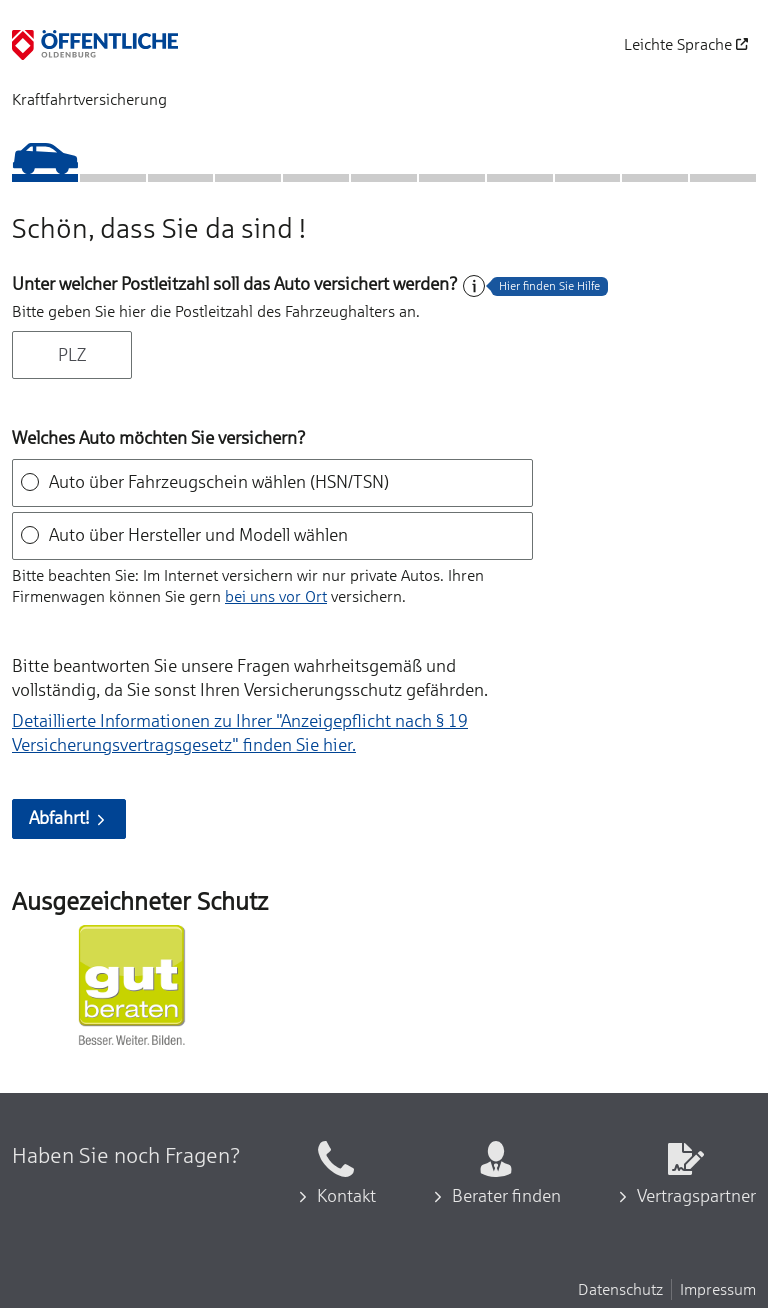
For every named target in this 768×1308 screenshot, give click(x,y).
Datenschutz (620, 1289)
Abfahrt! (69, 818)
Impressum (718, 1289)
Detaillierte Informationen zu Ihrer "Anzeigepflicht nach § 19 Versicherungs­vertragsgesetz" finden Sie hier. (240, 733)
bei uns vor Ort (276, 596)
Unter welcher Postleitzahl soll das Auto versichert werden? (235, 284)
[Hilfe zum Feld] (474, 286)
